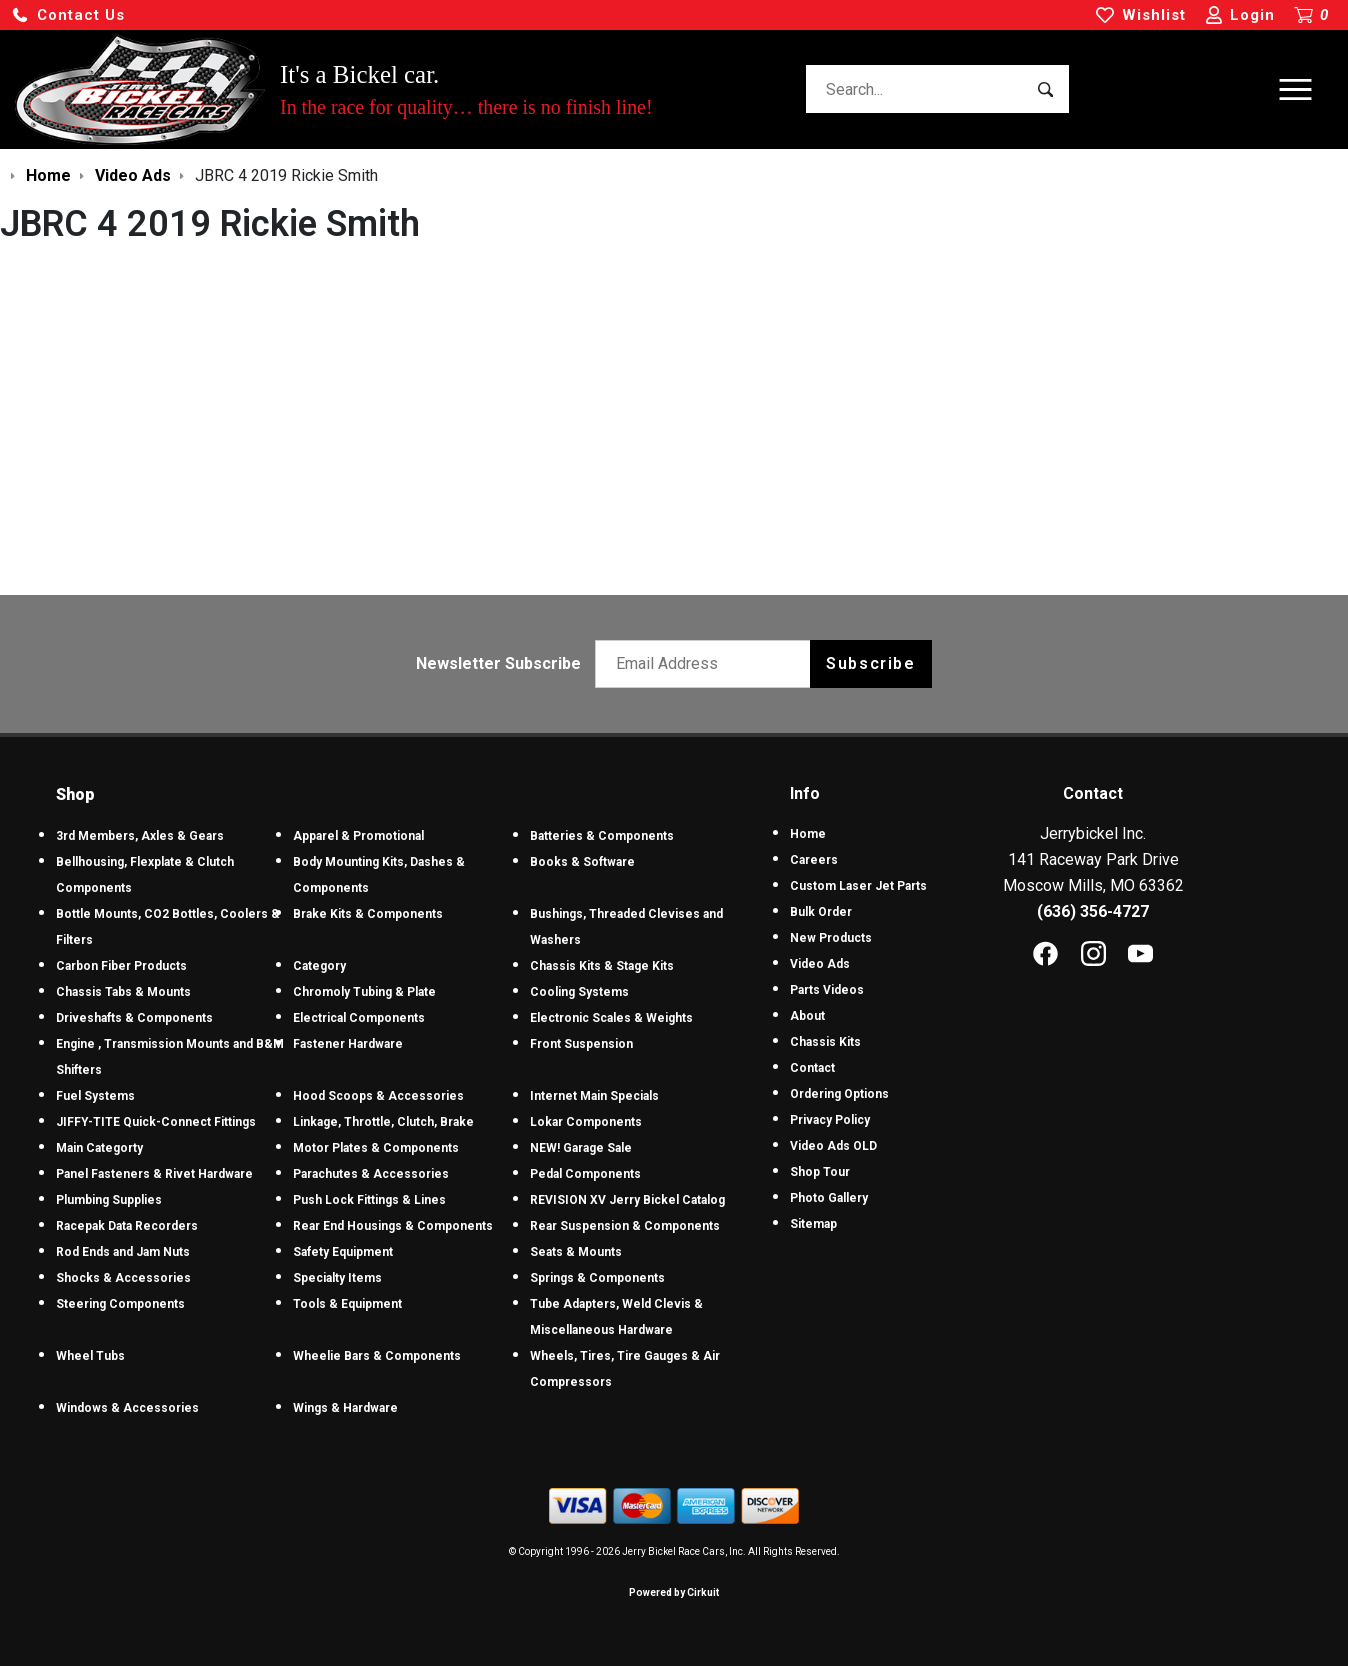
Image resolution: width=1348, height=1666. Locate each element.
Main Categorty (99, 1148)
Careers (814, 860)
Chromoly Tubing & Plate (364, 992)
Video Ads (820, 964)
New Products (831, 938)
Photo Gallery (829, 1198)
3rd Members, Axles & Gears (140, 836)
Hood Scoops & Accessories (378, 1096)
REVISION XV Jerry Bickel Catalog (627, 1200)
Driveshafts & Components (134, 1018)
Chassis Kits (825, 1042)
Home (808, 834)
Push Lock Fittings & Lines (369, 1200)
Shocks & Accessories (123, 1278)
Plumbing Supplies (109, 1200)
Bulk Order (821, 912)
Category (319, 966)
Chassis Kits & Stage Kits (602, 966)
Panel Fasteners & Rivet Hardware (154, 1174)
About (807, 1016)
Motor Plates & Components (376, 1148)
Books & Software (582, 862)
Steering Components (120, 1304)
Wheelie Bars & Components (377, 1356)
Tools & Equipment (347, 1304)
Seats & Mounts (576, 1252)
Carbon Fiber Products (121, 966)
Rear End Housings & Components (393, 1226)
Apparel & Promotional (358, 836)
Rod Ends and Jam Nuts (123, 1252)
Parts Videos (827, 990)
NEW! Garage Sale (581, 1148)
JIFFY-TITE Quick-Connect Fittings (156, 1122)
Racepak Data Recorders (127, 1226)
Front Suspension (581, 1044)
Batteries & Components (602, 836)
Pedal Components (585, 1174)
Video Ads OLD (833, 1146)
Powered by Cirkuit (674, 1592)
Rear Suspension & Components (625, 1226)
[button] (68, 15)
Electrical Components (359, 1018)
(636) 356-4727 (1093, 911)
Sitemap (813, 1224)
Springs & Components (597, 1278)
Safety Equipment (343, 1252)
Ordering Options (839, 1094)
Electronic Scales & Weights (611, 1018)
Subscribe (870, 663)
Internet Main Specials (594, 1096)
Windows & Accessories (127, 1408)
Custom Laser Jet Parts (858, 886)
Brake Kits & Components (368, 914)
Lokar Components (586, 1122)
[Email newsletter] (707, 664)
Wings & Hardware (345, 1408)
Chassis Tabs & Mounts (123, 992)
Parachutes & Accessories (371, 1174)
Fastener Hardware (348, 1044)
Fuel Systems (95, 1096)
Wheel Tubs (90, 1356)
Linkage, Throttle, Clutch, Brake (383, 1122)
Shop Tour (820, 1172)
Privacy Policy (830, 1120)
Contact (812, 1068)
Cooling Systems (579, 992)
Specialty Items (337, 1278)
